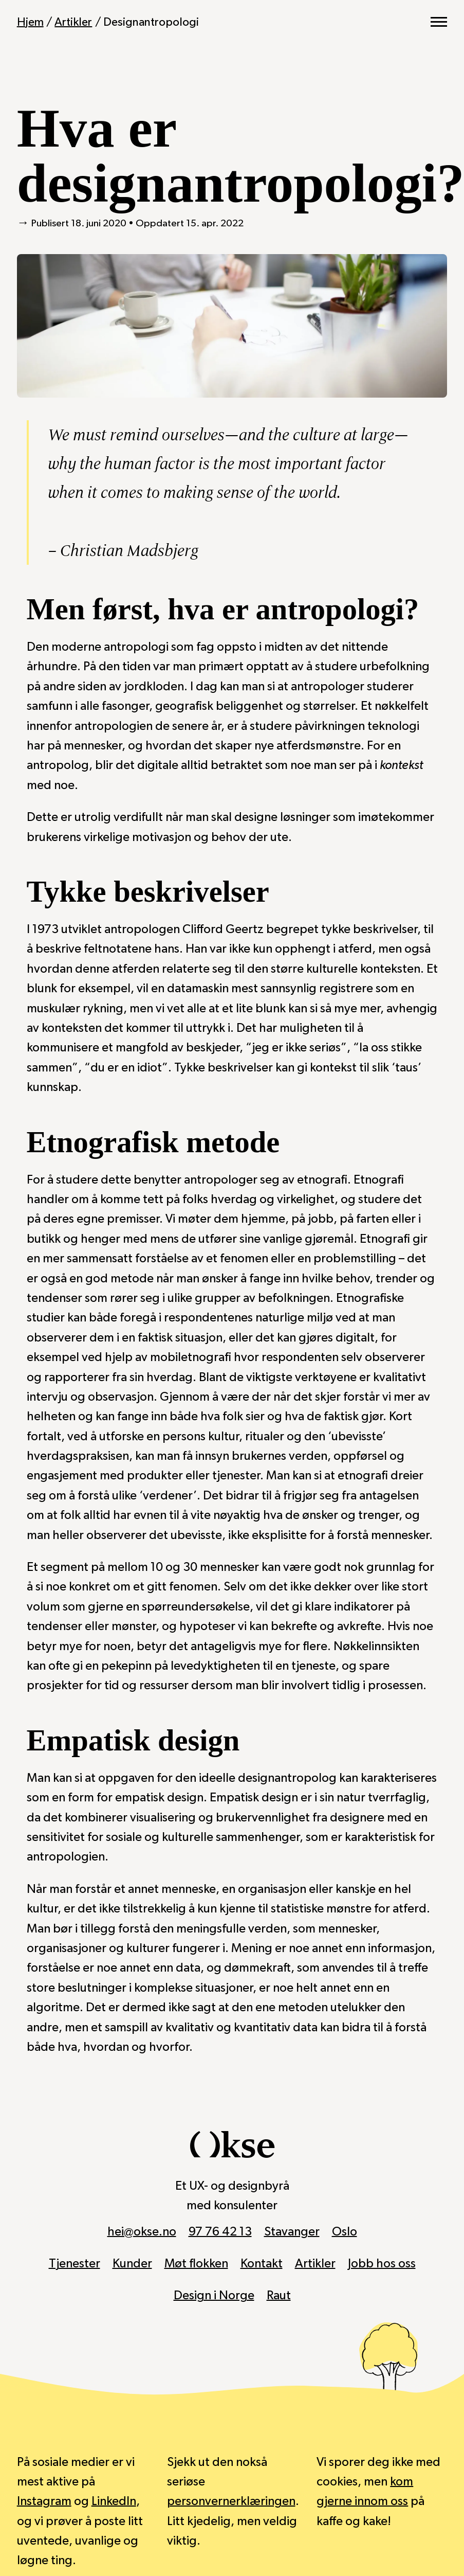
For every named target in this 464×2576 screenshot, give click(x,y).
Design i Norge (214, 2295)
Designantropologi (151, 22)
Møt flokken (196, 2264)
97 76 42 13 (220, 2232)
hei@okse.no (141, 2232)
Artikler (73, 22)
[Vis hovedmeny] (439, 22)
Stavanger (292, 2232)
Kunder (132, 2264)
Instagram (44, 2501)
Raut (279, 2295)
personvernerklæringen (231, 2501)
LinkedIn (113, 2501)
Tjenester (74, 2264)
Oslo (344, 2232)
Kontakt (261, 2264)
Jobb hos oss (382, 2264)
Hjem (30, 22)
